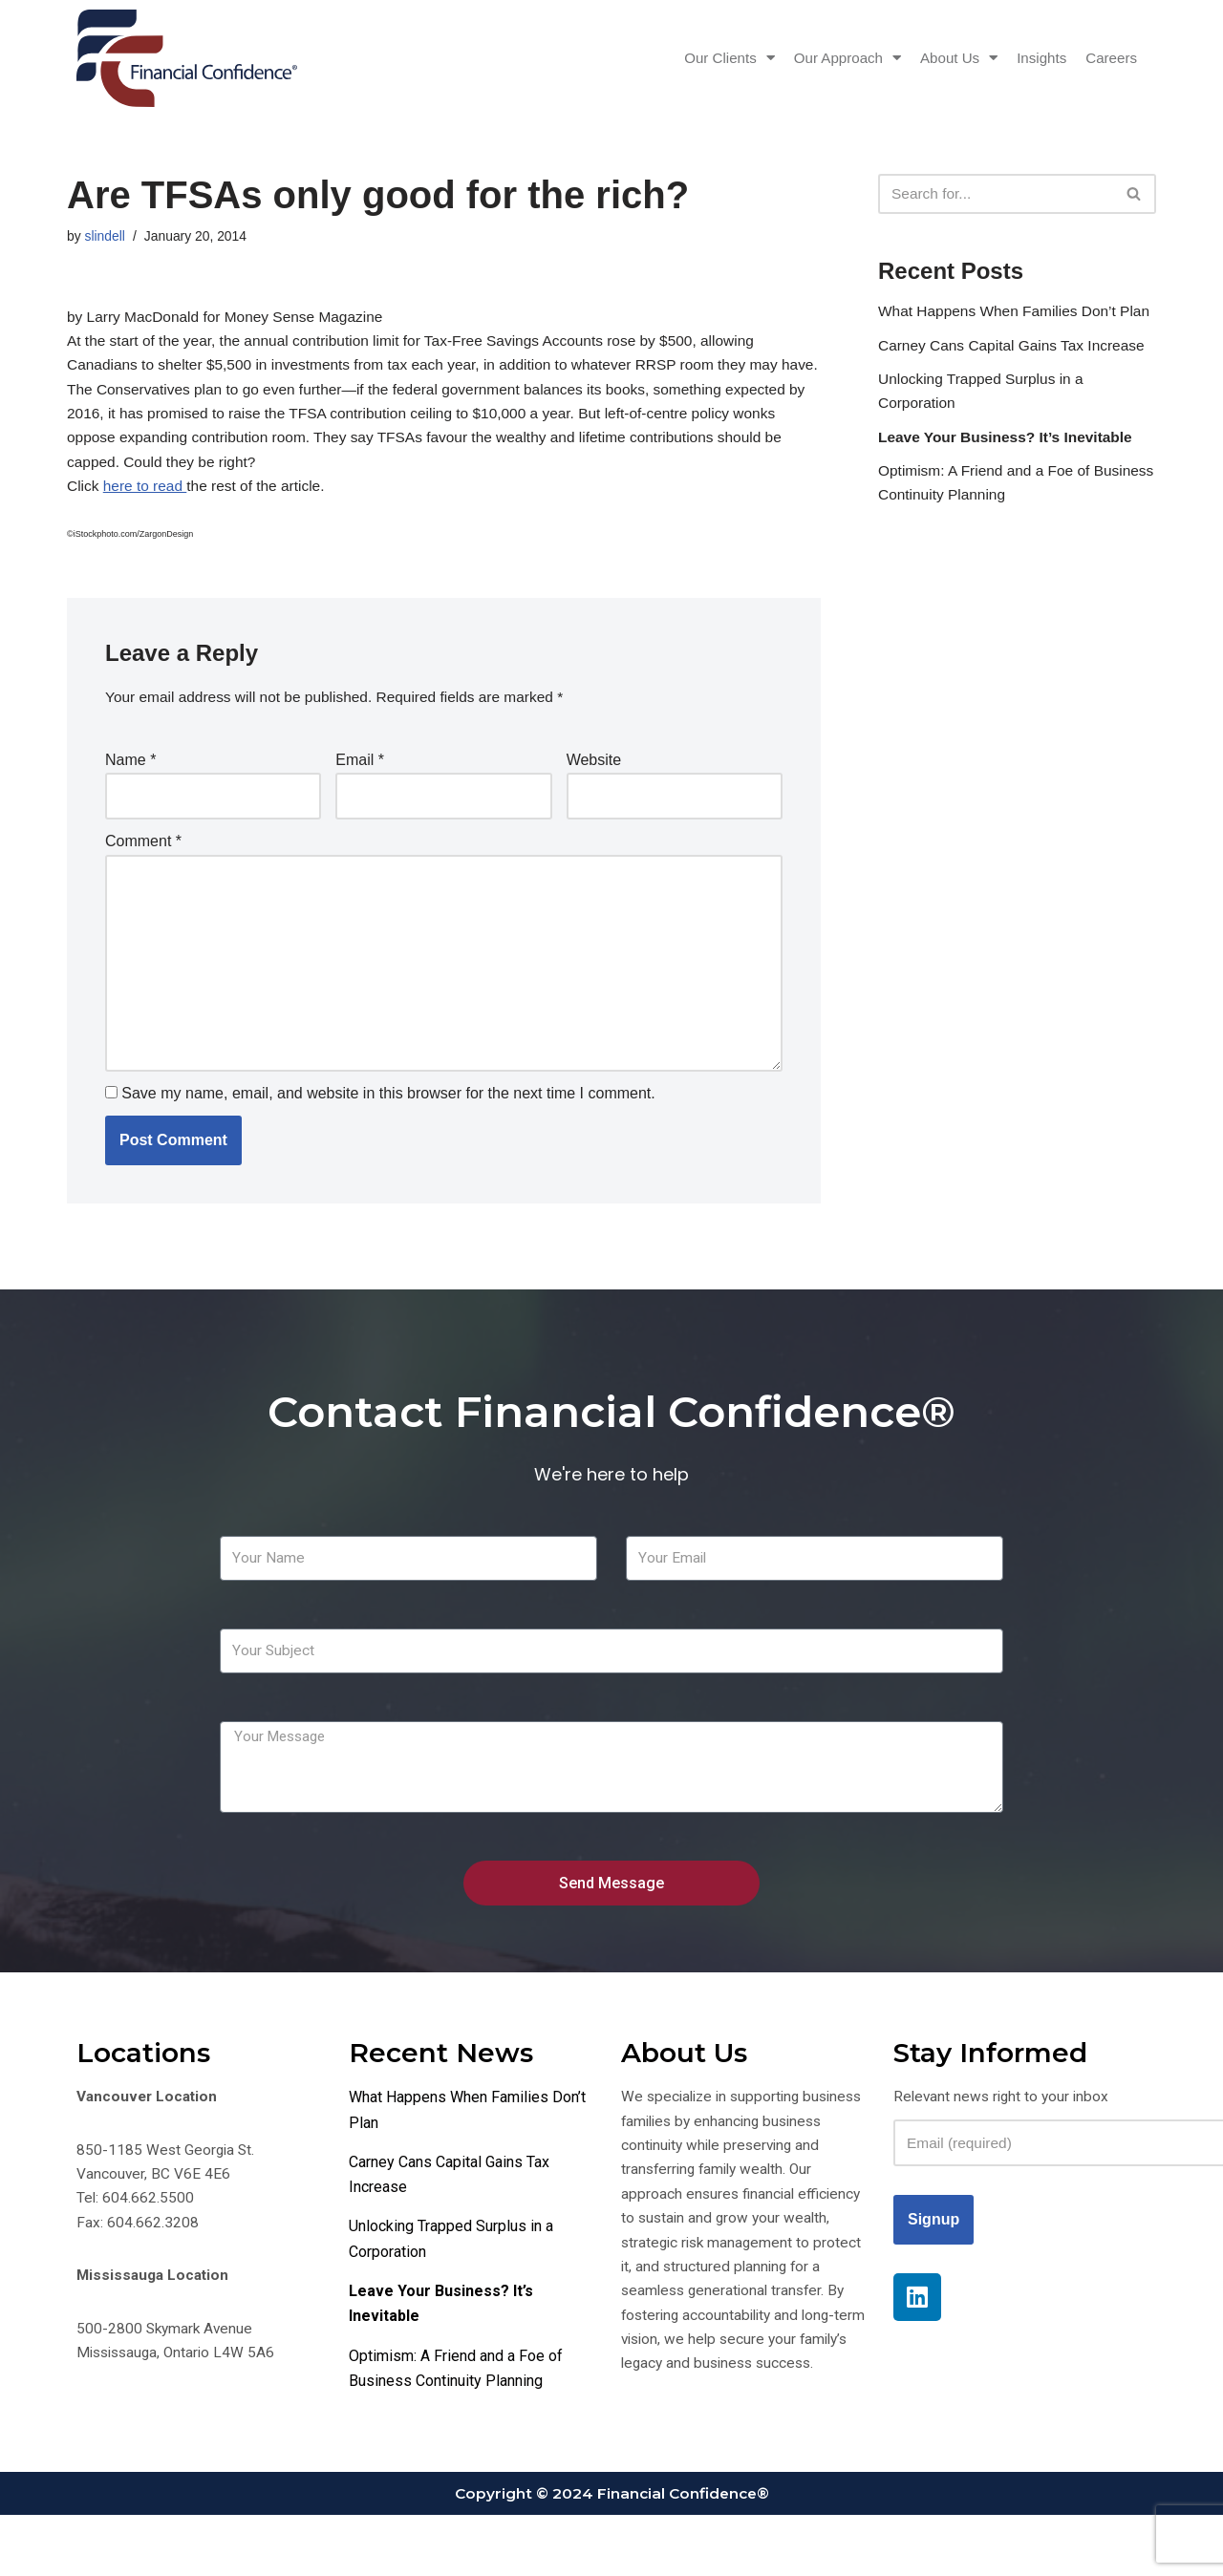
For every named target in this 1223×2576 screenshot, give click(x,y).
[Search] (995, 194)
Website (594, 778)
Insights (1037, 58)
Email (359, 778)
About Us (951, 58)
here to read (147, 500)
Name (130, 778)
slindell (106, 237)
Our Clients (710, 58)
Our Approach (833, 58)
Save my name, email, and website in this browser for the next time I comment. (387, 1128)
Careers (1110, 58)
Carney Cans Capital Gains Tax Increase (1016, 375)
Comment (143, 863)
